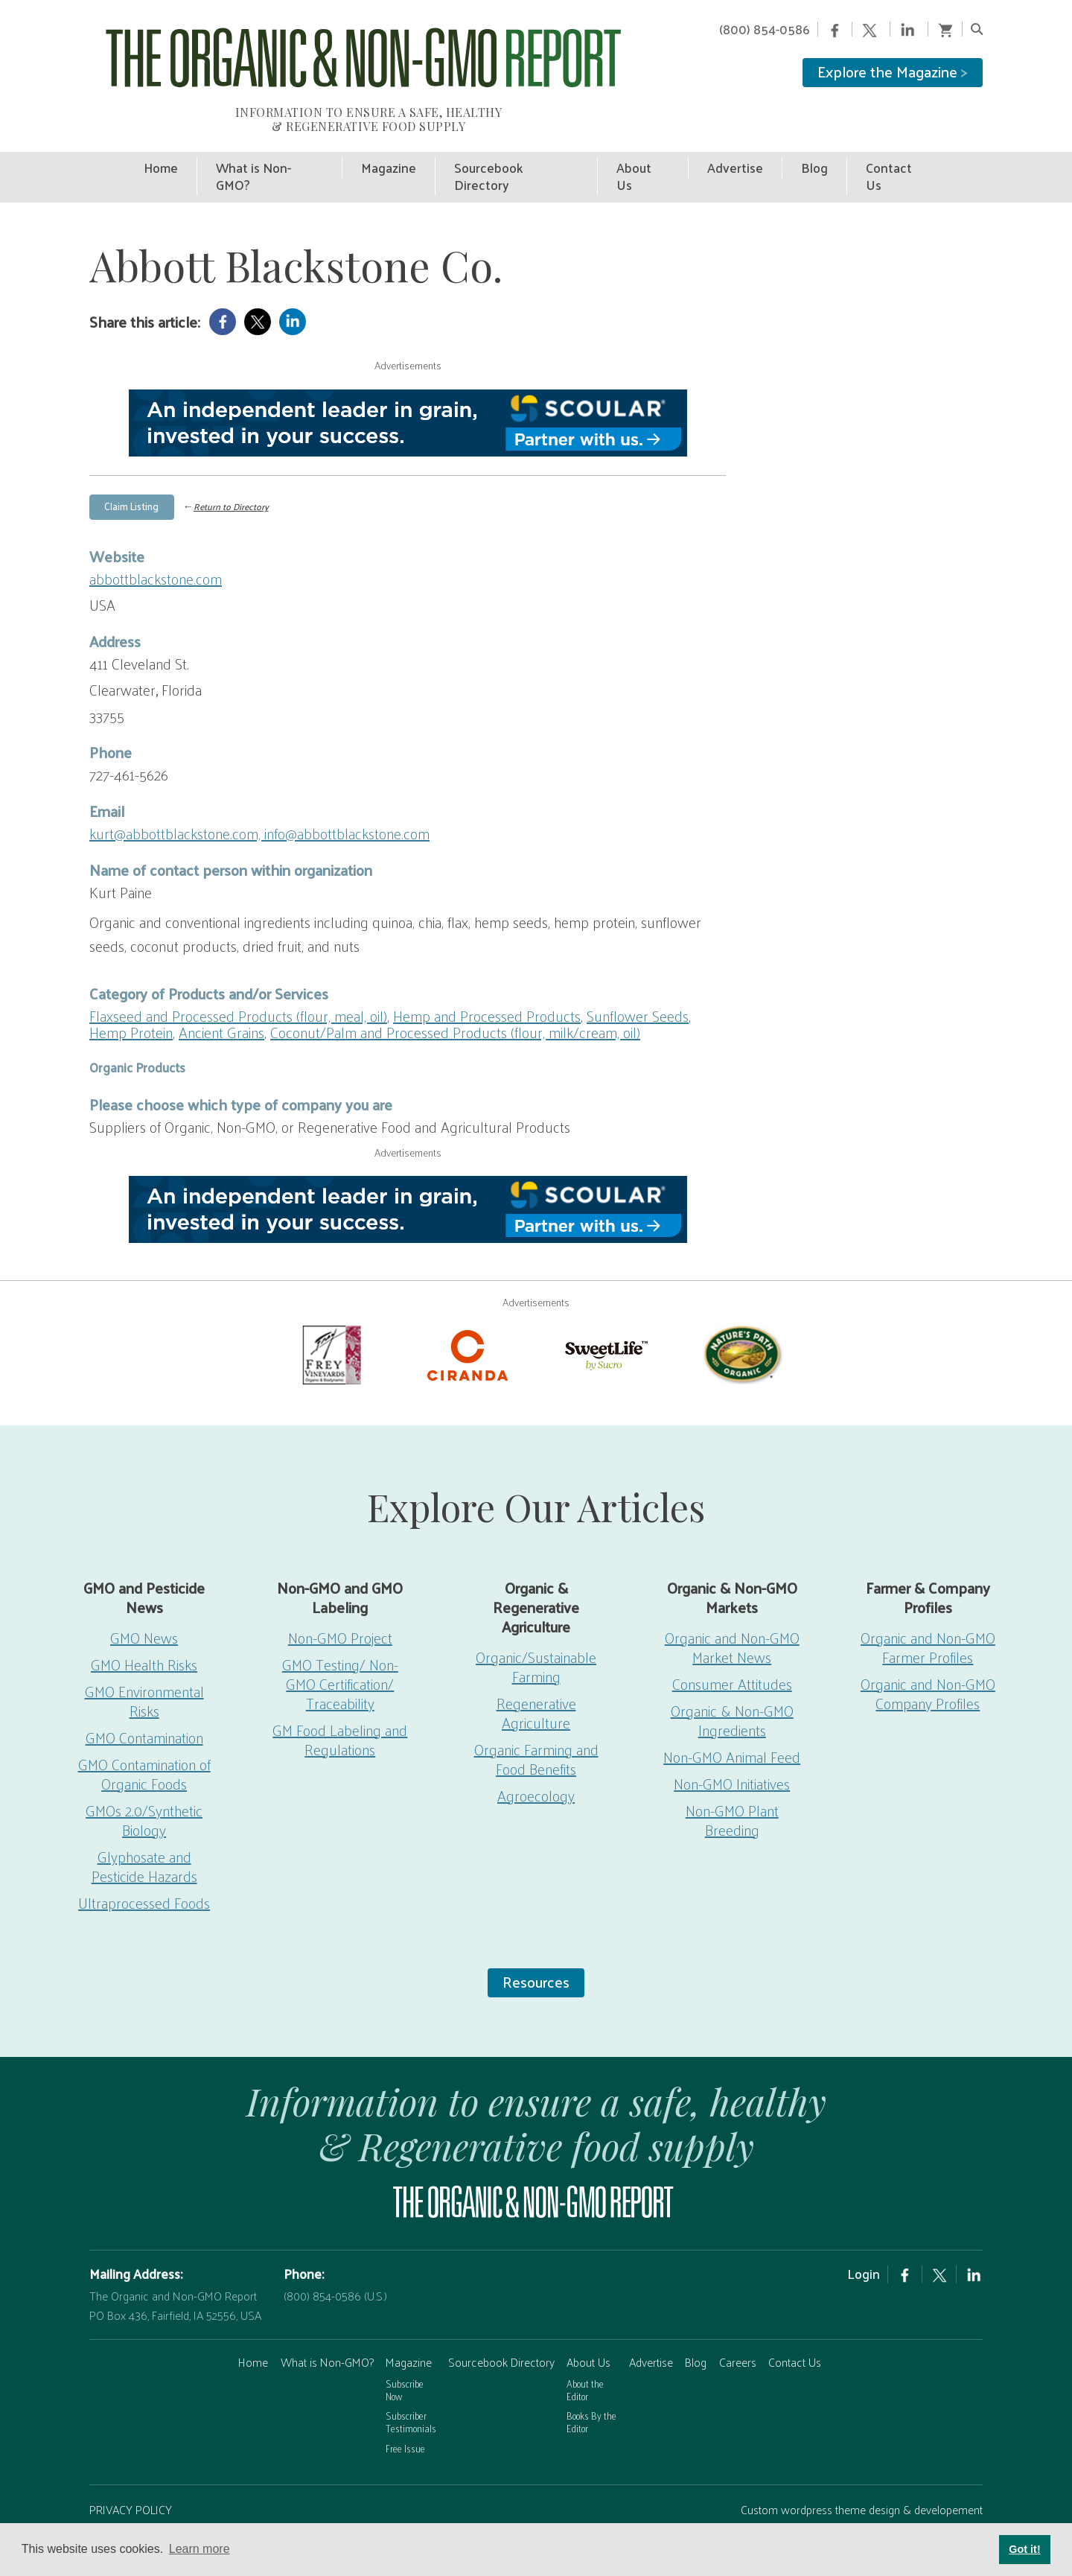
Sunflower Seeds (638, 979)
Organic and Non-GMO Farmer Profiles (928, 1611)
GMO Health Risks (144, 1628)
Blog (695, 2325)
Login (863, 2237)
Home (253, 2325)
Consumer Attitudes (732, 1647)
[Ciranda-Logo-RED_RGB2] (467, 1316)
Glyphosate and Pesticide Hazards (144, 1830)
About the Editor (585, 2353)
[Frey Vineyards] (330, 1316)
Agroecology (536, 1759)
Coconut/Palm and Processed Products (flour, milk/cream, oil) (455, 995)
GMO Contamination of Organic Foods (144, 1737)
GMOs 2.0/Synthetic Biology (144, 1784)
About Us (588, 2325)
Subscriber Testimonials (411, 2385)
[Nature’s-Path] (741, 1316)
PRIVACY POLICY (130, 2473)
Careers (737, 2325)
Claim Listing (131, 469)
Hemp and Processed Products (487, 979)
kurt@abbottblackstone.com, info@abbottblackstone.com (259, 796)
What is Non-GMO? (327, 2325)
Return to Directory (231, 470)
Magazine (409, 2325)
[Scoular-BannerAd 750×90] (407, 386)
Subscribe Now (405, 2353)
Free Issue (405, 2411)
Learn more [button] (199, 2548)
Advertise (651, 2325)
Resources (536, 1945)
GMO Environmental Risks (144, 1664)
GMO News (144, 1601)
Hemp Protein (131, 995)
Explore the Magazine (892, 71)
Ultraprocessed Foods (144, 1866)
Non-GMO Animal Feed (731, 1720)
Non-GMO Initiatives (732, 1747)
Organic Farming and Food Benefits (536, 1722)
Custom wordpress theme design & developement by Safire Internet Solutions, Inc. (862, 2482)
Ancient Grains (221, 995)
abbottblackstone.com (155, 542)
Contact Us (794, 2325)
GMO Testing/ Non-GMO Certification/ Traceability (340, 1647)
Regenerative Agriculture (536, 1676)
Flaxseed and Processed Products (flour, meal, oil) (238, 979)
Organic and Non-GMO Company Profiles (928, 1657)
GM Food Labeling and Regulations (339, 1703)
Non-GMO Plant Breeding (732, 1784)
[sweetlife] (604, 1316)
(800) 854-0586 (764, 29)
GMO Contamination (144, 1701)
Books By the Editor (591, 2385)
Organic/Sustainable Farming (536, 1630)
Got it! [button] (1024, 2549)
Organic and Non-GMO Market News (732, 1611)
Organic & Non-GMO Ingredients (732, 1684)
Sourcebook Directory (501, 2325)
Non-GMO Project (340, 1601)
